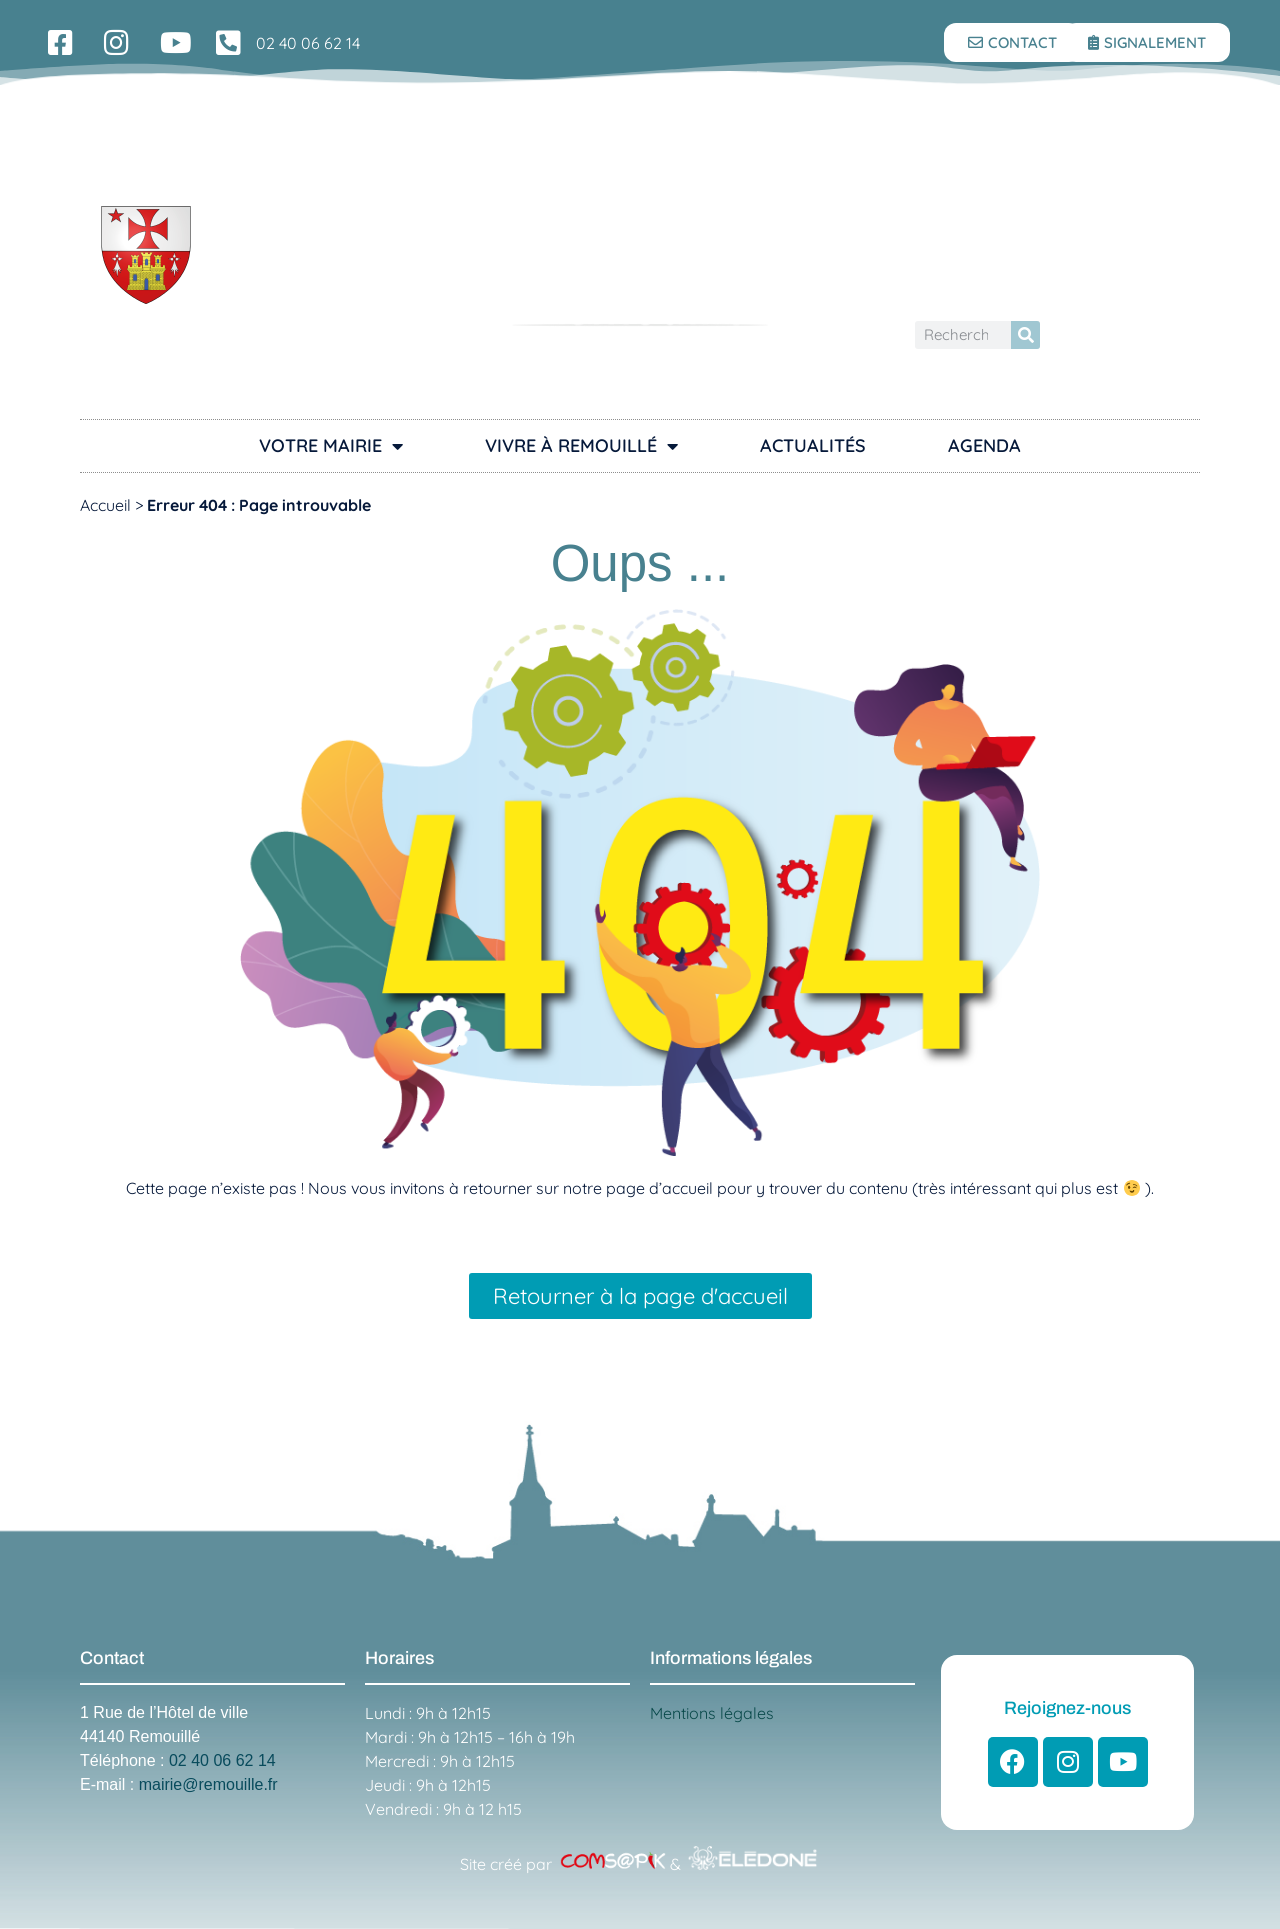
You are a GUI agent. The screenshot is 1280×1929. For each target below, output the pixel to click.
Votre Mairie (331, 446)
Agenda (984, 445)
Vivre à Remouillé (581, 446)
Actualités (813, 445)
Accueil (105, 505)
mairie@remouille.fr (208, 1784)
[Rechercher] (1025, 335)
